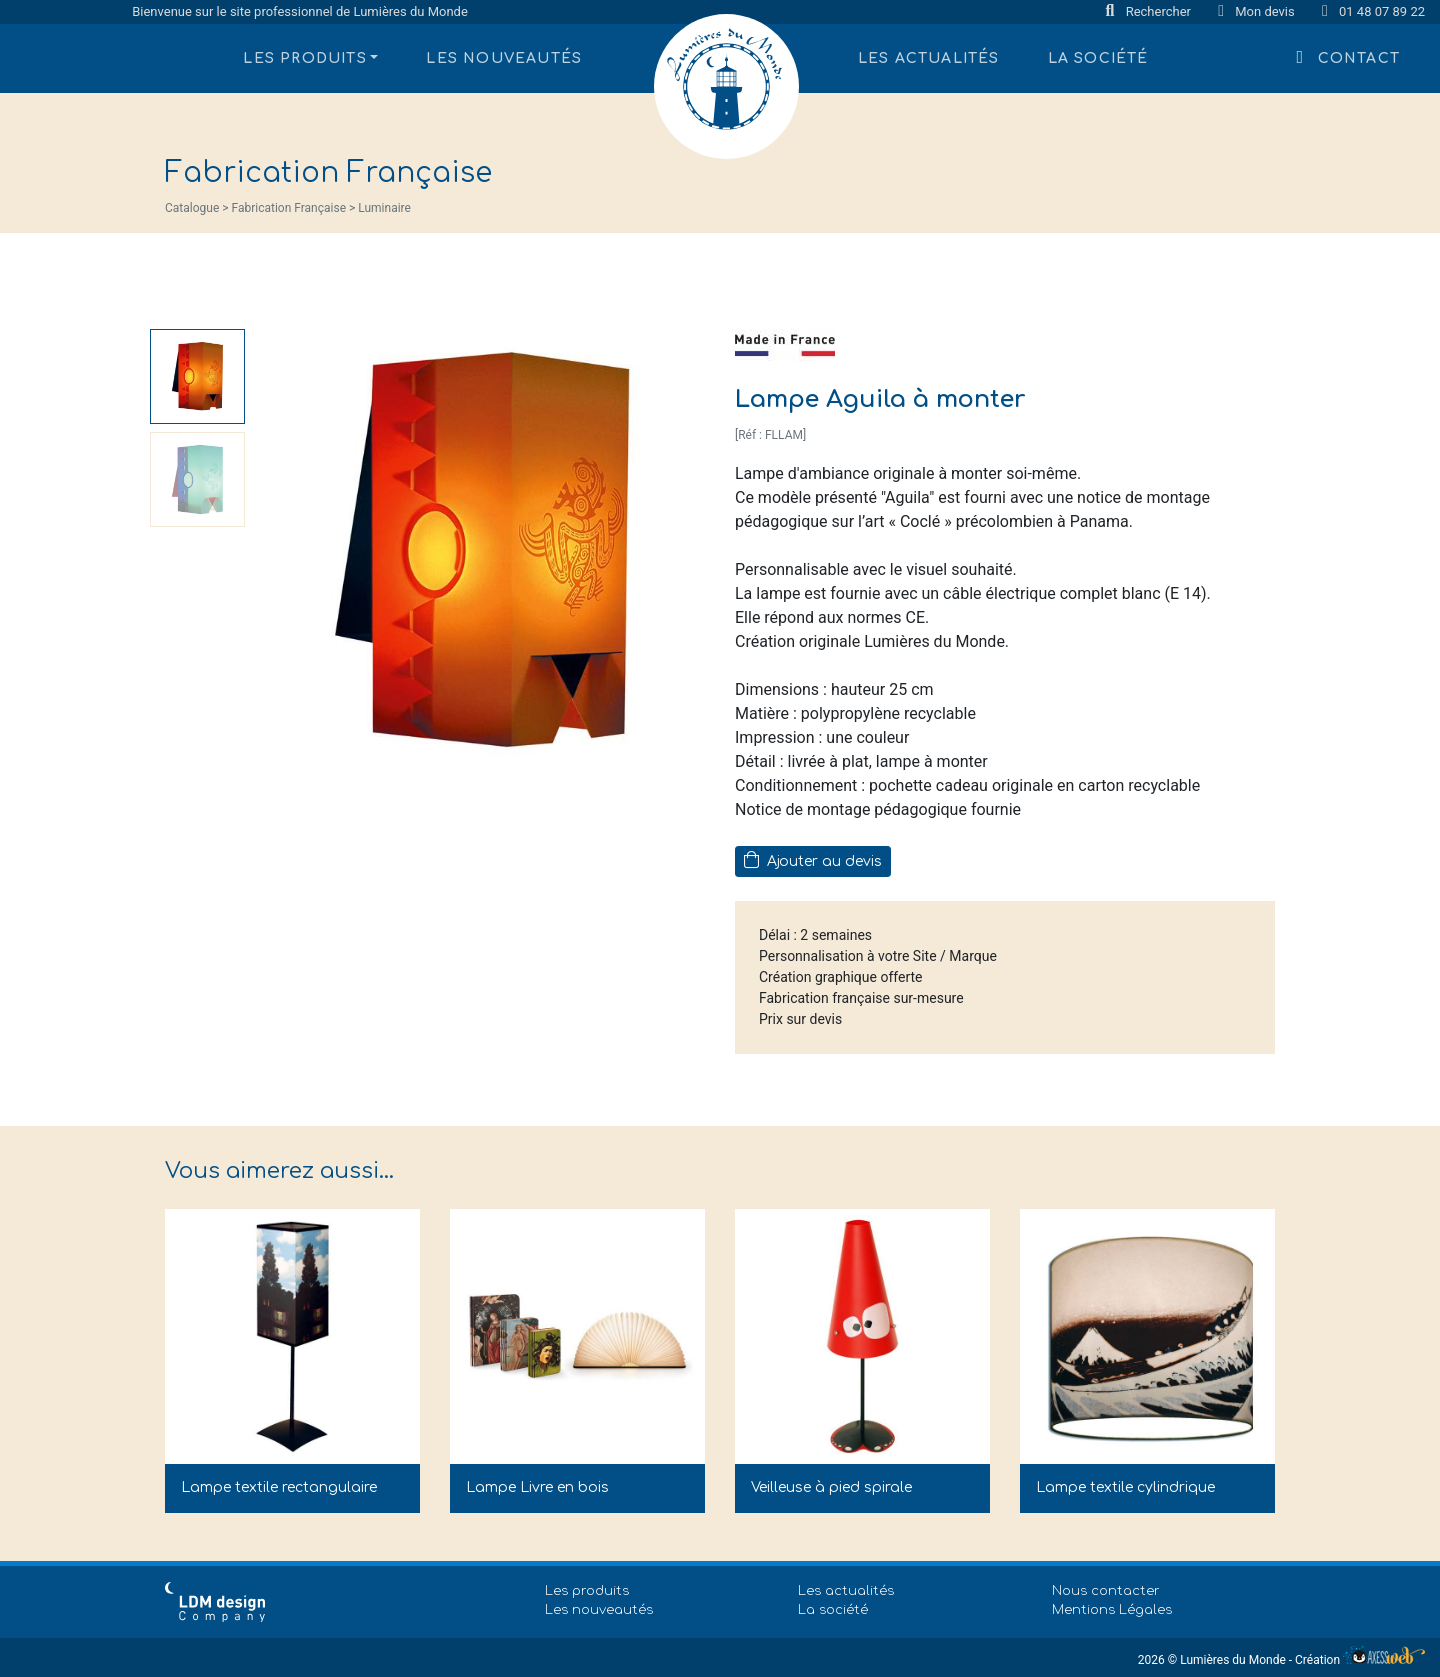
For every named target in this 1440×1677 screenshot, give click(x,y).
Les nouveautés (504, 58)
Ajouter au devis (813, 860)
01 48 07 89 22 (1373, 11)
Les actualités (929, 58)
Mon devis (1258, 11)
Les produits (587, 1591)
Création (1360, 1660)
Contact (1348, 57)
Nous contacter (1106, 1591)
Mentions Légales (1112, 1610)
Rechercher (1150, 11)
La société (1098, 58)
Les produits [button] (304, 58)
